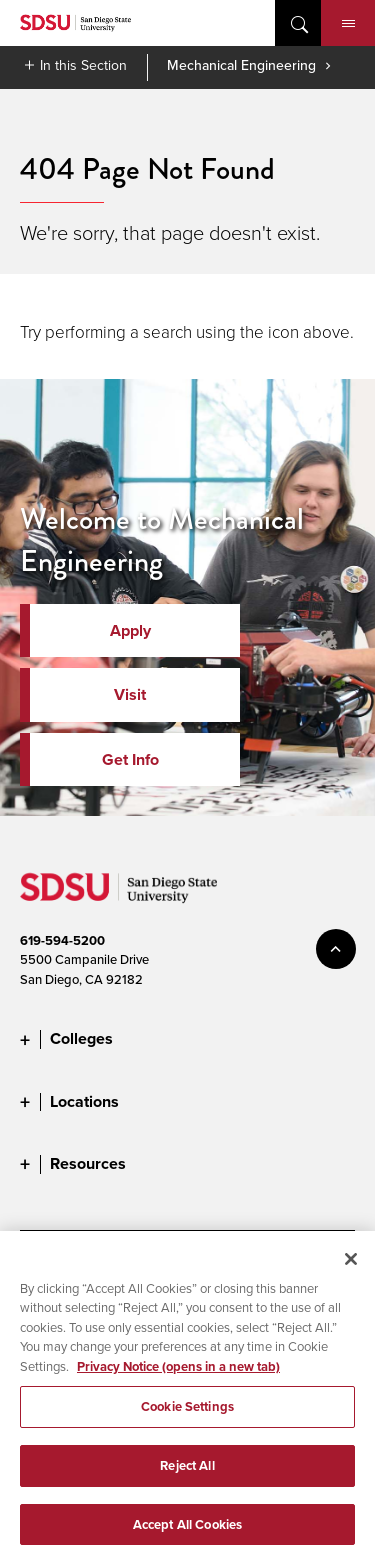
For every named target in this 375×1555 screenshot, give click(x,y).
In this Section (83, 65)
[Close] (351, 1266)
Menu (348, 24)
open (298, 23)
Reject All (187, 1472)
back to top (336, 949)
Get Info (130, 759)
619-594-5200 (62, 940)
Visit (130, 694)
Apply (130, 630)
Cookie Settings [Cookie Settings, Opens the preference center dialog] (187, 1413)
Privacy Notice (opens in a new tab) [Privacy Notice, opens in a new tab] (178, 1373)
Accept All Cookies (187, 1531)
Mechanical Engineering (241, 65)
